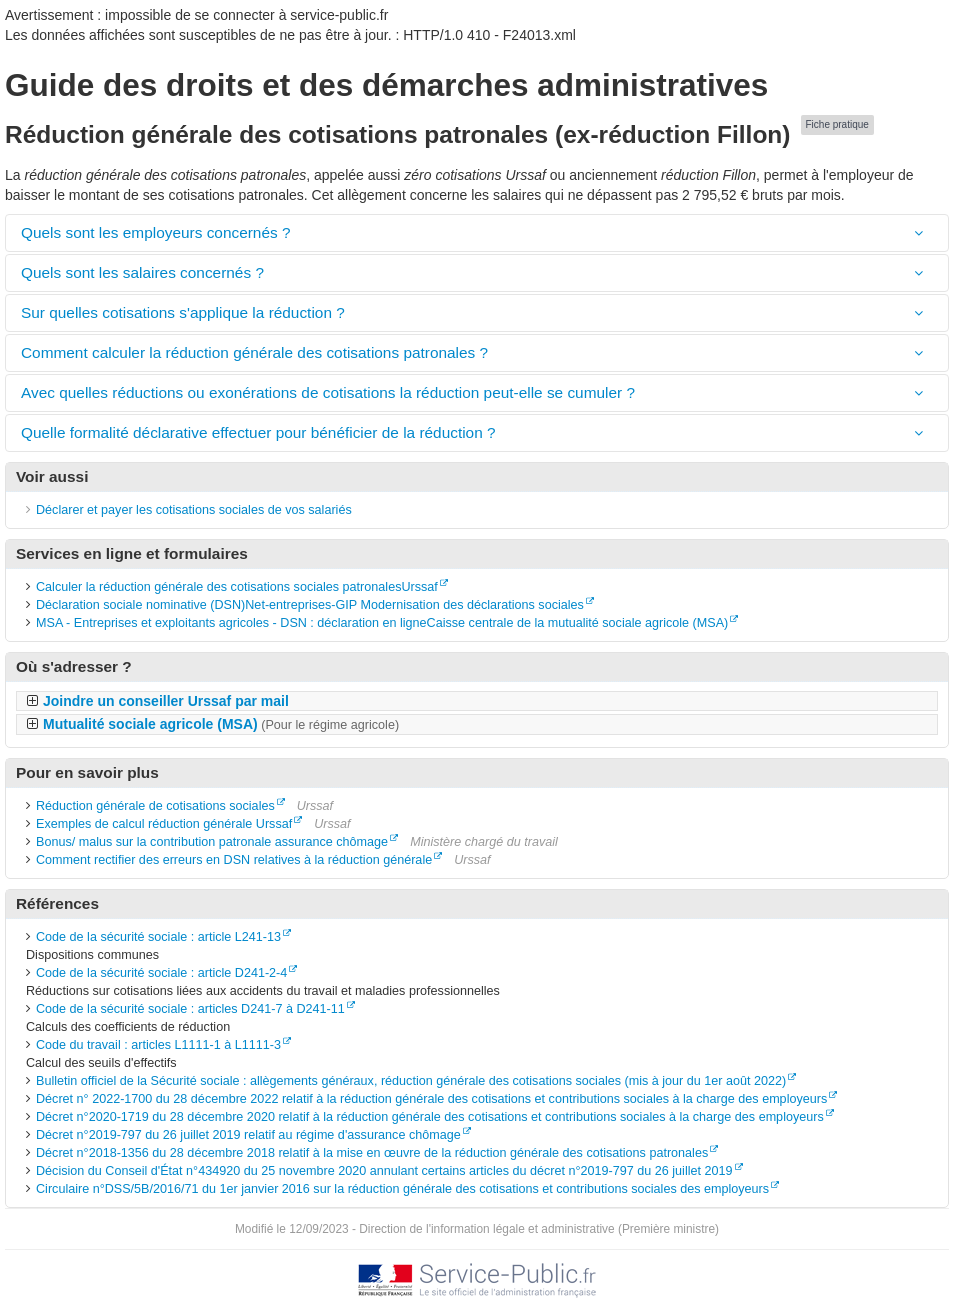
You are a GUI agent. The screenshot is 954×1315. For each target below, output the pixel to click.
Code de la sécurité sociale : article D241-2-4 (161, 973)
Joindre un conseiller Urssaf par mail (166, 701)
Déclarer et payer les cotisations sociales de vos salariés (194, 510)
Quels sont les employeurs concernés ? (155, 232)
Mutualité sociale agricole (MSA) (221, 724)
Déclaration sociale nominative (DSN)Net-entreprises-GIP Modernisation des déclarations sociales (310, 605)
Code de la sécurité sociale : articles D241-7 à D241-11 (190, 1009)
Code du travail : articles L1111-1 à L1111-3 (158, 1045)
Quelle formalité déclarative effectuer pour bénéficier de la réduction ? (258, 432)
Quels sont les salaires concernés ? (142, 272)
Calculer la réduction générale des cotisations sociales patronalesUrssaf (237, 587)
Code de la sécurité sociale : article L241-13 (158, 937)
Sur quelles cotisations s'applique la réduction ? (183, 312)
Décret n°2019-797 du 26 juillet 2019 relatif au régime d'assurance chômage (248, 1135)
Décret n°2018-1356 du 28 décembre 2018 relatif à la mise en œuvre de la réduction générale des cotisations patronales (372, 1153)
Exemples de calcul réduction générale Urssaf (164, 824)
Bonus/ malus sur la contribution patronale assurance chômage (212, 842)
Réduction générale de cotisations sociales (155, 806)
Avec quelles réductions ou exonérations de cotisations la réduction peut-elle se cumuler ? (328, 392)
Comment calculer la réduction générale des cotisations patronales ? (254, 352)
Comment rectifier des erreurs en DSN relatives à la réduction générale (234, 860)
